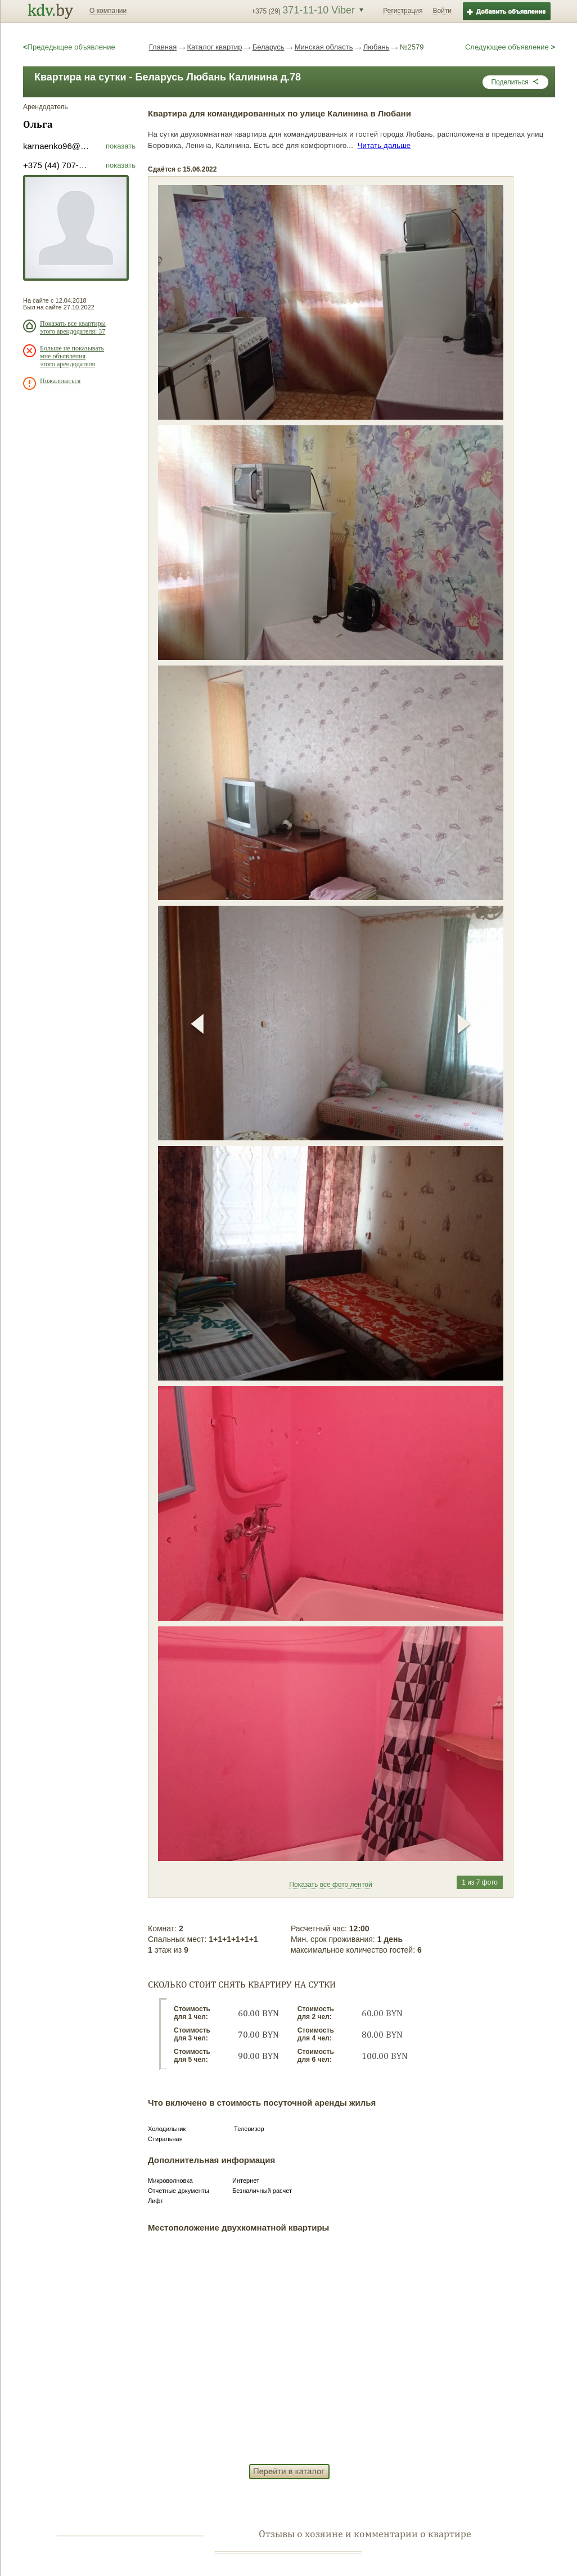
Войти (442, 11)
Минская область (324, 47)
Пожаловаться (60, 381)
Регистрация (402, 11)
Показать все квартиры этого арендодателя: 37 (73, 327)
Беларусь (269, 47)
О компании (108, 11)
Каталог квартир (214, 47)
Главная (163, 47)
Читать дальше (384, 145)
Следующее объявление (510, 47)
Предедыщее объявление (69, 47)
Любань (376, 47)
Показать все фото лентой (330, 1885)
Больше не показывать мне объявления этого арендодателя (72, 356)
